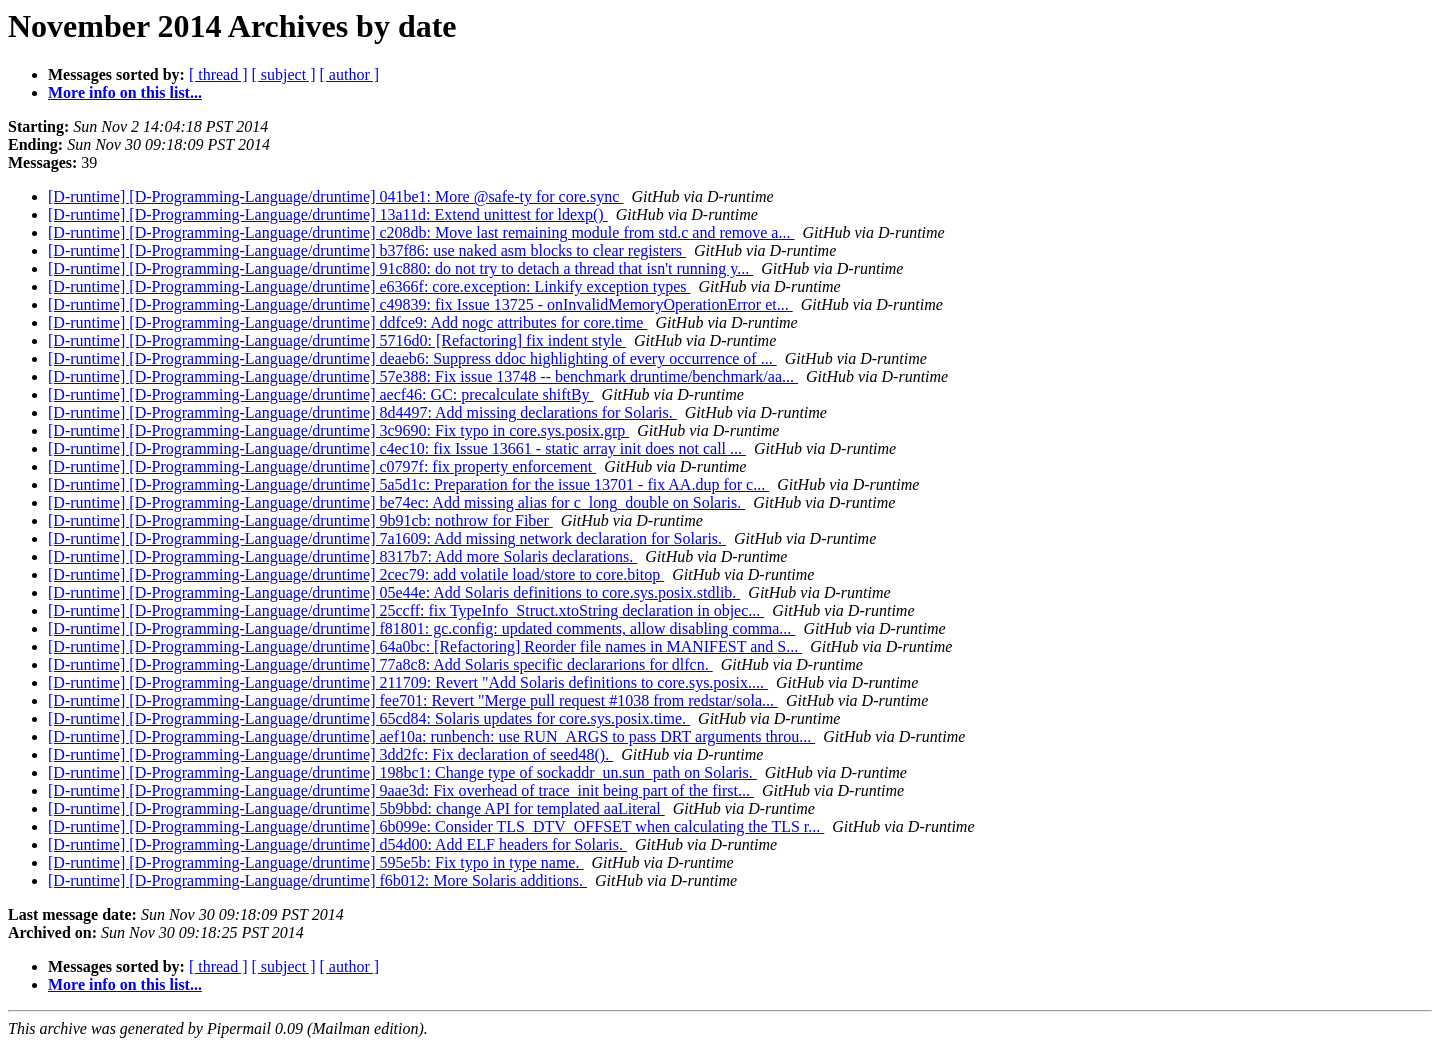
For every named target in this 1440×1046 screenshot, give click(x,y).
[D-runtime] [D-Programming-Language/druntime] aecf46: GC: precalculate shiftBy (321, 394)
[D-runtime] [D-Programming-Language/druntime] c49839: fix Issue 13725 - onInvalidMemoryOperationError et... (420, 304)
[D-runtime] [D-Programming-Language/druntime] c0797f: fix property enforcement (322, 466)
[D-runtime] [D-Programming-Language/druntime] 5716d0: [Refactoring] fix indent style (337, 340)
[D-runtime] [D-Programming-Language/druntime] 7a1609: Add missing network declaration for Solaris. (387, 538)
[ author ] (350, 74)
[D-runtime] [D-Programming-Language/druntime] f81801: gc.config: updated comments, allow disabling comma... (421, 628)
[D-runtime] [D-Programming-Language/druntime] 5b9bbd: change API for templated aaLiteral (356, 808)
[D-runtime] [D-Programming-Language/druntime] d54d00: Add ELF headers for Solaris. (337, 844)
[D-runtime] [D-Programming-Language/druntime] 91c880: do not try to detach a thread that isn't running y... (400, 268)
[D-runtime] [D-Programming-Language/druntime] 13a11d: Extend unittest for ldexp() (328, 214)
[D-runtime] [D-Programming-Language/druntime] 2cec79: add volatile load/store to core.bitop (356, 574)
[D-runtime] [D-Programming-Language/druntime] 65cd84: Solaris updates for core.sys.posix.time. (369, 718)
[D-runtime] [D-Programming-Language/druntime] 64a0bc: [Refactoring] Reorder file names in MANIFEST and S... (425, 646)
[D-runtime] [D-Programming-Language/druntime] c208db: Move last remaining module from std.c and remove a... (421, 232)
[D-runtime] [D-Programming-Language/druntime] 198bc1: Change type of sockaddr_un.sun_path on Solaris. (402, 772)
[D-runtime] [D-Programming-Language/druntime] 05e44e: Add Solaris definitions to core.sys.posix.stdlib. (394, 592)
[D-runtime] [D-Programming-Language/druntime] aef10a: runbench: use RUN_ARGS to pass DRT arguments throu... (431, 736)
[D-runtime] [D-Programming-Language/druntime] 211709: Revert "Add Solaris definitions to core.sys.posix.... (408, 682)
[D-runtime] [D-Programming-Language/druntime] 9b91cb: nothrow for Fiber (300, 520)
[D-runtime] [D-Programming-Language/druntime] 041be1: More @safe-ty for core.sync (335, 196)
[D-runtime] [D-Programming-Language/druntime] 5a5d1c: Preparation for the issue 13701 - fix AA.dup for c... (408, 484)
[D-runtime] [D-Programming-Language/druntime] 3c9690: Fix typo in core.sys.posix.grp (338, 430)
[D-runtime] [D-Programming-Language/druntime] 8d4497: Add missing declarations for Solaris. (362, 412)
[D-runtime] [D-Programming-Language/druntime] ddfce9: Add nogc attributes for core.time (347, 322)
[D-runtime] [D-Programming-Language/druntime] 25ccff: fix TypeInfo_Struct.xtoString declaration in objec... (406, 610)
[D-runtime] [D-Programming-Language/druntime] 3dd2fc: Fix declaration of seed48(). (330, 754)
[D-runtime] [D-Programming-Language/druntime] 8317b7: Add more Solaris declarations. (342, 556)
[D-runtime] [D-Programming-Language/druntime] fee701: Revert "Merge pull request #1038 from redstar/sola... (413, 700)
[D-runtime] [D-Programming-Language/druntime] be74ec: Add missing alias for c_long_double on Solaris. (396, 502)
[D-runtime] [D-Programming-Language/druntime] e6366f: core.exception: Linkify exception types (369, 286)
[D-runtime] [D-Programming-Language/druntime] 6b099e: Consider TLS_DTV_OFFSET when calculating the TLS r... (436, 826)
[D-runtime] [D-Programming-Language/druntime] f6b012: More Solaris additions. (317, 880)
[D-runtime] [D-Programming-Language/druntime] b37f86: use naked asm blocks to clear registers (367, 250)
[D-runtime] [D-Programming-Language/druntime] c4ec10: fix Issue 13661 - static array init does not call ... (397, 448)
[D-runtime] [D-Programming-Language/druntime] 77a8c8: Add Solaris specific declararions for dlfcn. (380, 664)
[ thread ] (218, 74)
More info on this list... (125, 92)
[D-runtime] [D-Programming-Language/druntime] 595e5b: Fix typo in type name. (315, 862)
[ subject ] (284, 74)
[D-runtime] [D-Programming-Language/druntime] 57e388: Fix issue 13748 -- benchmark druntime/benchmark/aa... (423, 376)
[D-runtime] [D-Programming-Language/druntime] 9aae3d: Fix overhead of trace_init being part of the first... (401, 790)
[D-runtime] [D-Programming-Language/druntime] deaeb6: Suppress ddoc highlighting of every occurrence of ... (412, 358)
